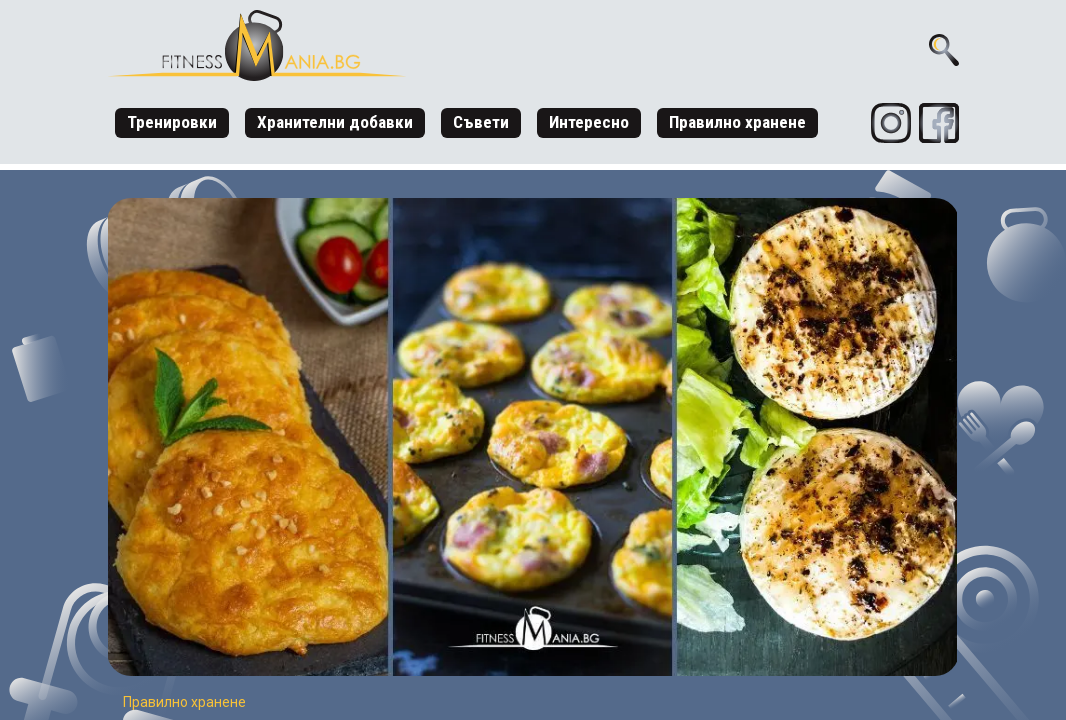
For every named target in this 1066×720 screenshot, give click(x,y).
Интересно (589, 122)
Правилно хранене (737, 122)
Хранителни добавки (335, 122)
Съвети (481, 122)
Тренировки (172, 122)
